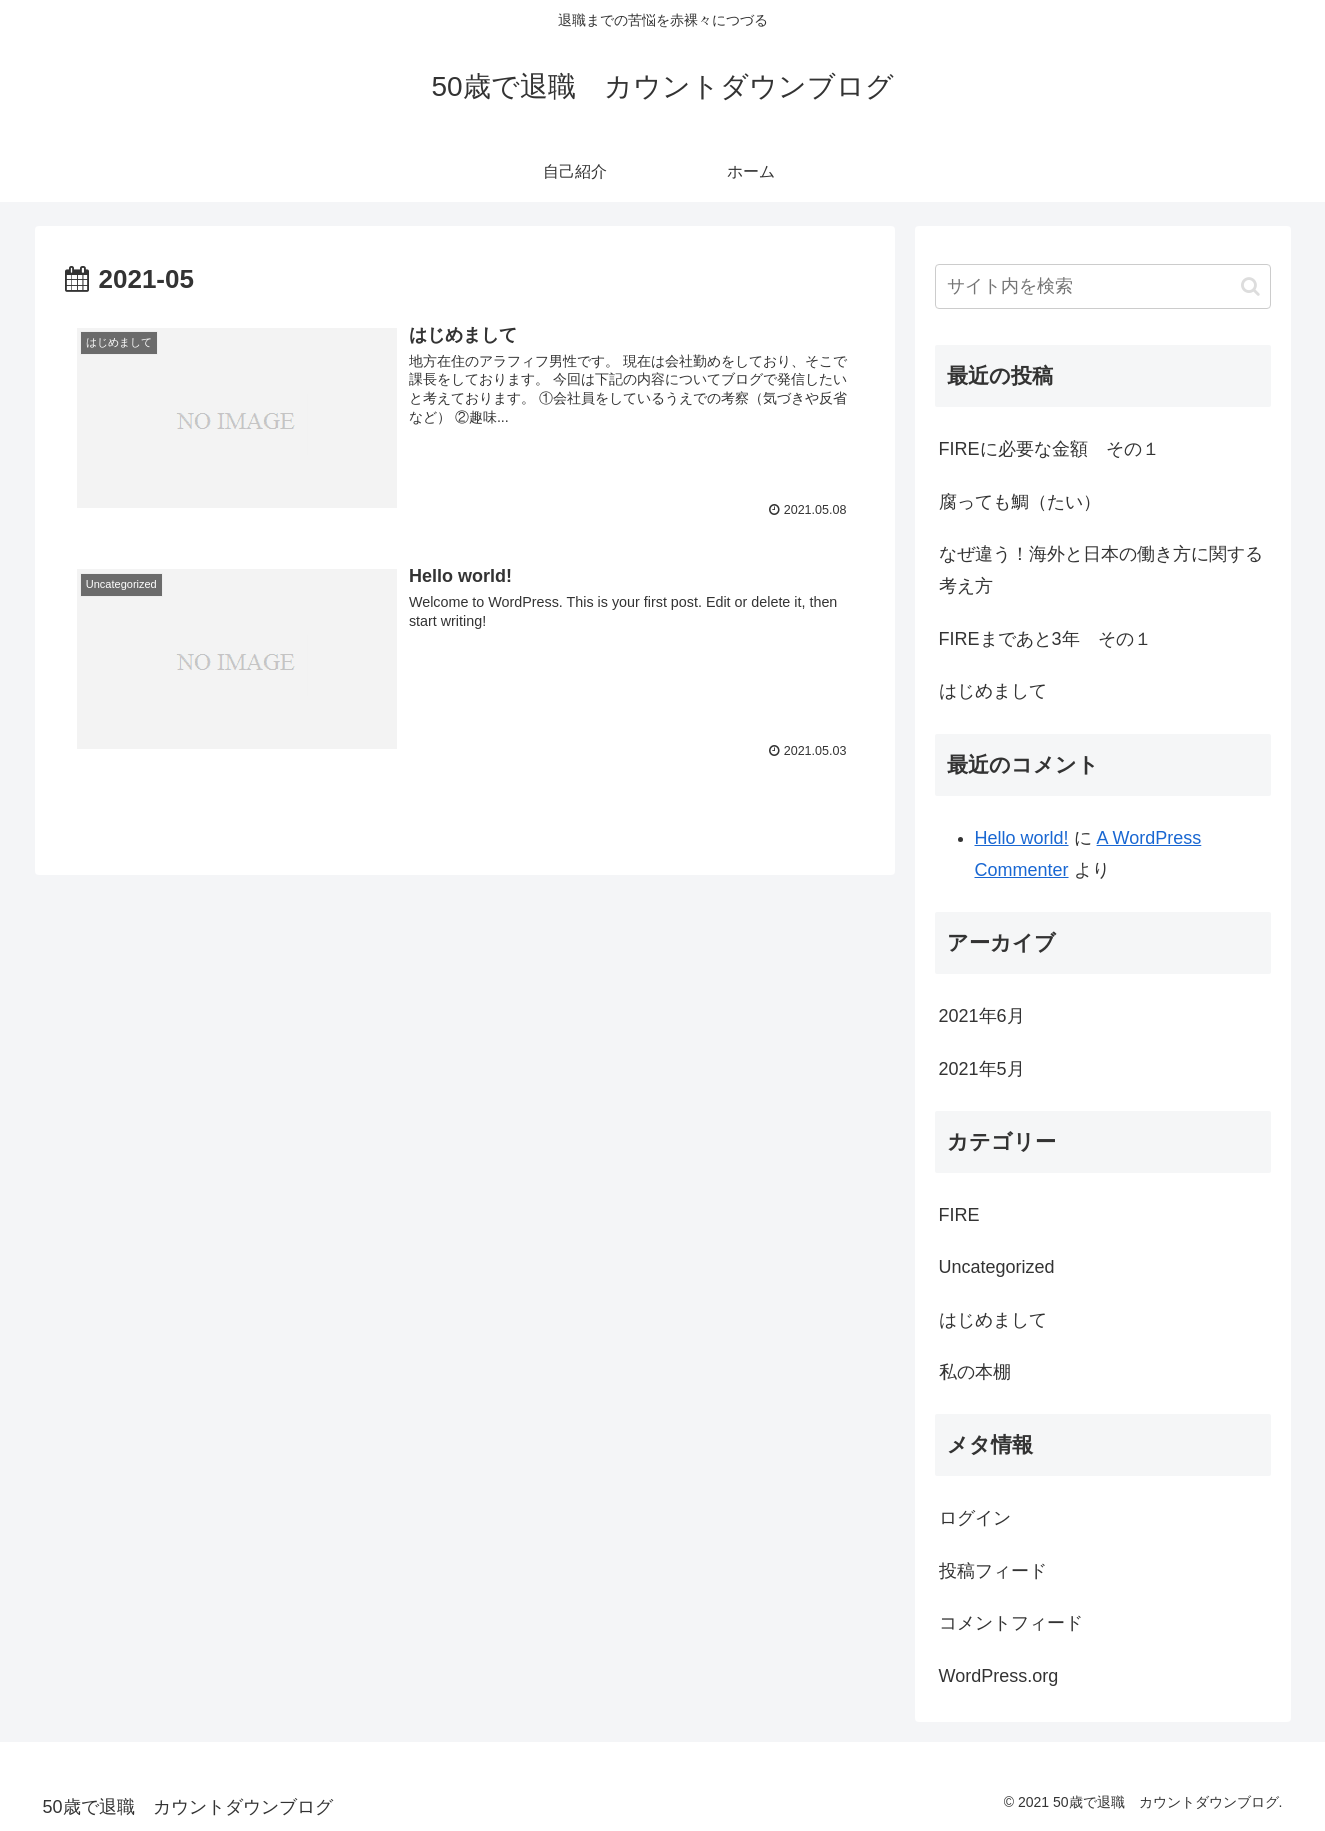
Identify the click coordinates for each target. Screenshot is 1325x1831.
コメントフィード (1011, 1623)
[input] (1103, 286)
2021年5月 (982, 1069)
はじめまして (993, 691)
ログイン (975, 1518)
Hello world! (1022, 838)
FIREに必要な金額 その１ (1049, 449)
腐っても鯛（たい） (1020, 502)
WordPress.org (999, 1676)
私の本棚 (975, 1372)
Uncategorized (997, 1267)
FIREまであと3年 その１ (1045, 639)
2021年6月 (982, 1016)
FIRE (959, 1215)
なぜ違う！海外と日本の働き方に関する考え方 (1101, 570)
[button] (1250, 286)
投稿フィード (993, 1571)
